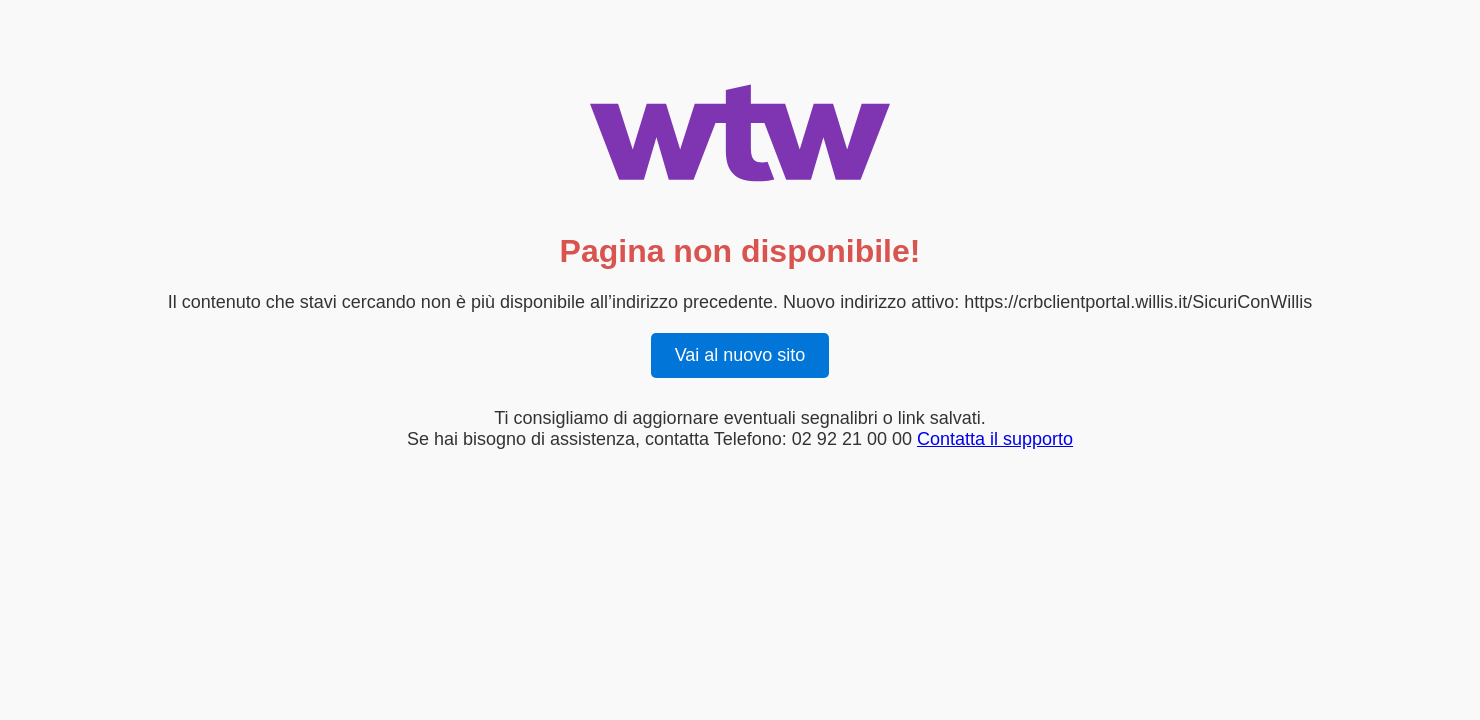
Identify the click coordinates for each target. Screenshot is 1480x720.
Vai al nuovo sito (740, 355)
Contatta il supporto (995, 439)
